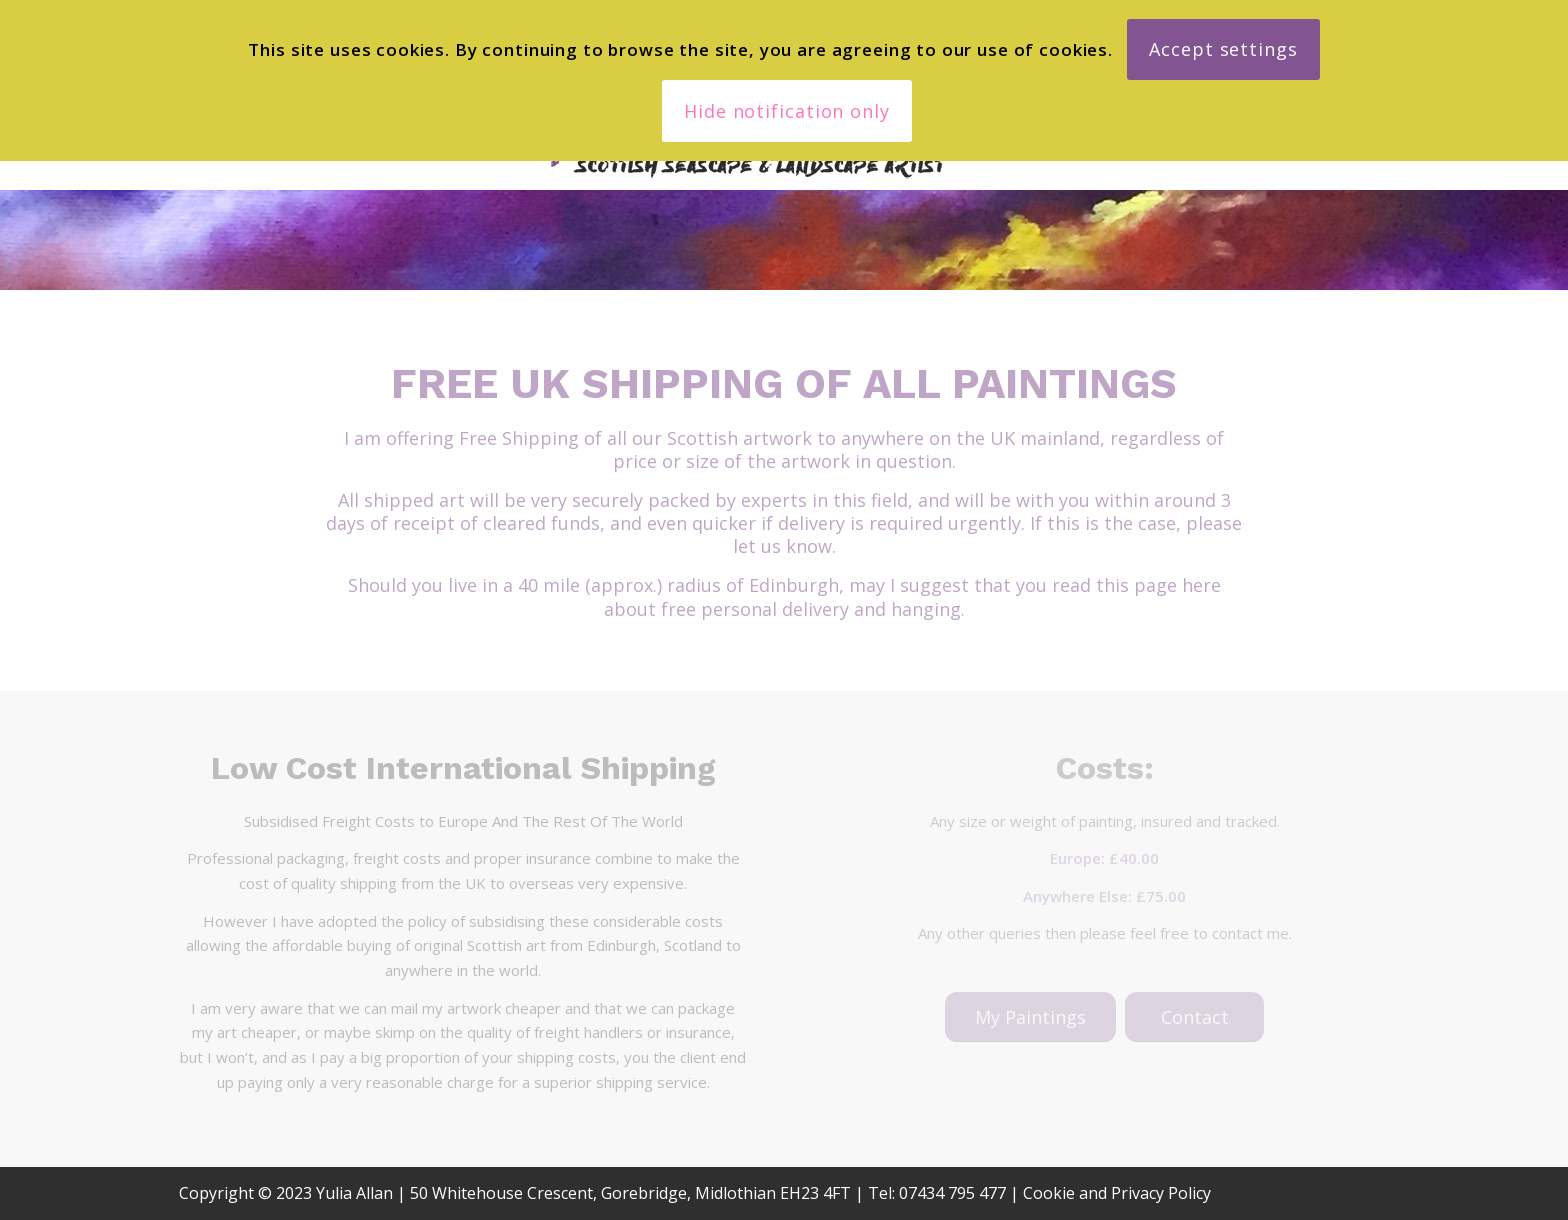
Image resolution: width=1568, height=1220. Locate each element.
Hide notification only (787, 111)
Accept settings (1223, 49)
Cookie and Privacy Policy (1117, 1193)
